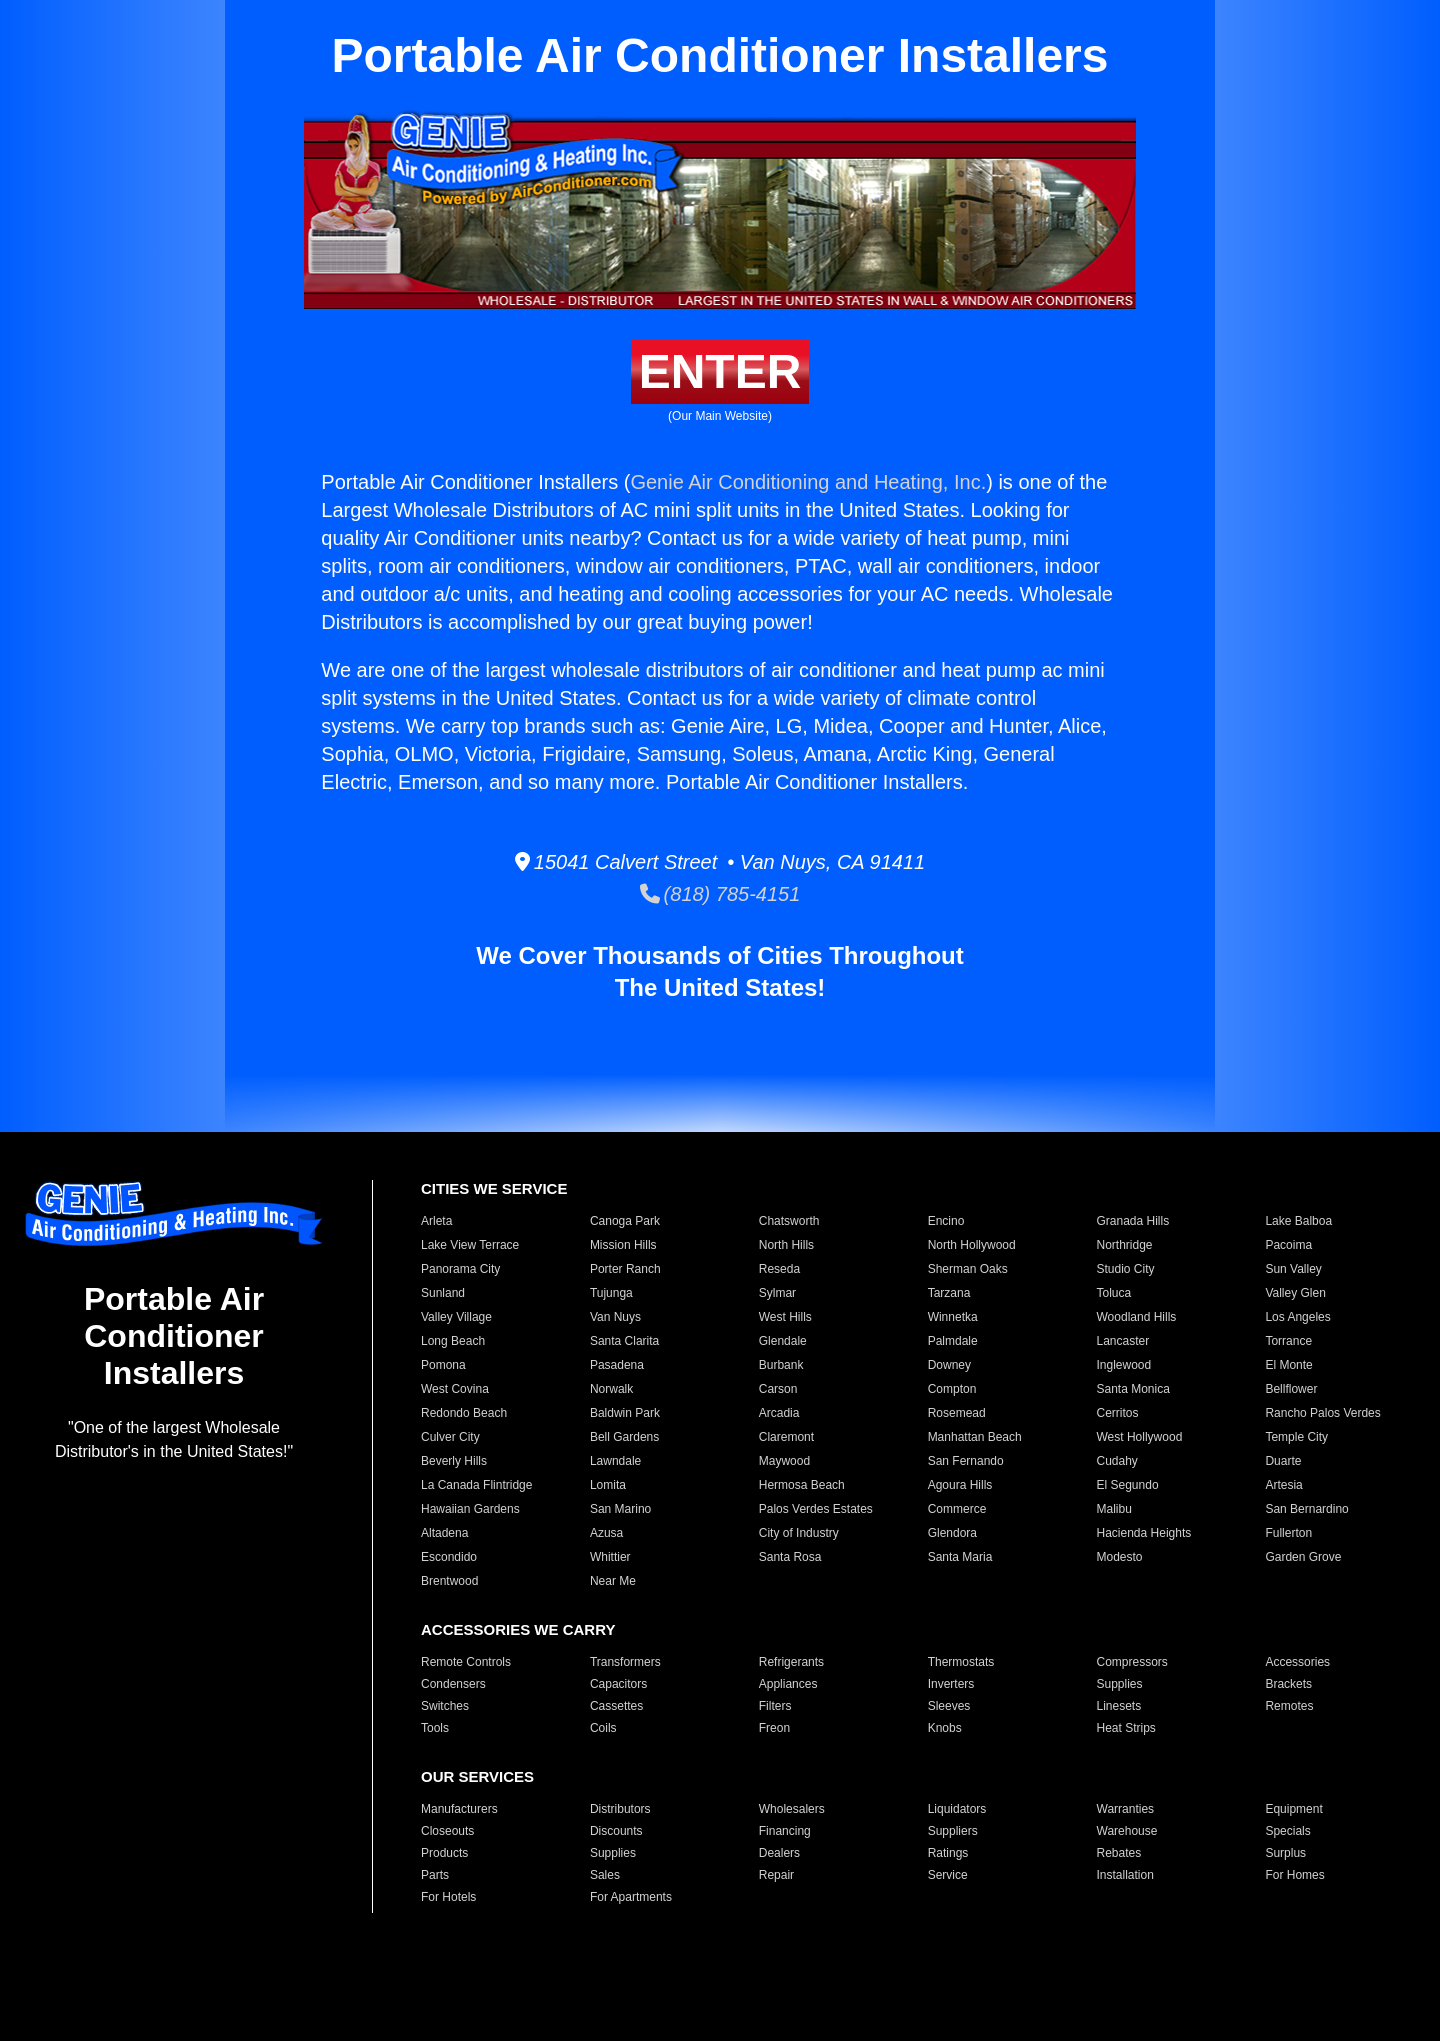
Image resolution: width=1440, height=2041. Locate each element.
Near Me (613, 1581)
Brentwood (449, 1581)
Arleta (436, 1221)
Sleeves (949, 1706)
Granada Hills (1133, 1221)
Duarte (1283, 1461)
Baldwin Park (625, 1413)
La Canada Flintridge (476, 1485)
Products (444, 1853)
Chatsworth (789, 1221)
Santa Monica (1133, 1389)
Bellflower (1291, 1389)
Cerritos (1118, 1413)
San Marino (620, 1509)
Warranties (1126, 1809)
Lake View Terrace (470, 1245)
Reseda (779, 1269)
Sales (605, 1875)
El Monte (1288, 1365)
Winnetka (953, 1317)
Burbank (781, 1365)
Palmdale (953, 1341)
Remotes (1289, 1706)
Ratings (948, 1853)
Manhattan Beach (975, 1437)
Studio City (1126, 1269)
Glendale (783, 1341)
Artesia (1283, 1485)
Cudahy (1117, 1461)
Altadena (444, 1533)
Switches (445, 1706)
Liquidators (957, 1809)
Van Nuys (615, 1317)
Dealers (779, 1853)
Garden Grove (1303, 1557)
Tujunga (611, 1293)
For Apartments (631, 1897)
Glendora (952, 1533)
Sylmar (777, 1293)
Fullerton (1288, 1533)
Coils (603, 1728)
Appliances (788, 1684)
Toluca (1114, 1293)
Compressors (1132, 1662)
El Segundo (1128, 1485)
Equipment (1293, 1809)
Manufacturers (459, 1809)
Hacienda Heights (1144, 1533)
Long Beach (453, 1341)
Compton (952, 1389)
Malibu (1114, 1509)
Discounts (616, 1831)
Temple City (1296, 1437)
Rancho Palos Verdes (1322, 1413)
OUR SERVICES (477, 1776)
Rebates (1119, 1853)
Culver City (450, 1437)
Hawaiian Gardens (470, 1509)
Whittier (610, 1557)
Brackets (1288, 1684)
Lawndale (615, 1461)
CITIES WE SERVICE (494, 1188)
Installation (1125, 1875)
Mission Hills (623, 1245)
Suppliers (953, 1831)
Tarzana (949, 1293)
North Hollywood (972, 1245)
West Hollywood (1140, 1437)
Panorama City (460, 1269)
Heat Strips (1126, 1728)
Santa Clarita (624, 1341)
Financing (785, 1831)
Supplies (1120, 1684)
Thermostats (961, 1662)
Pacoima (1288, 1245)
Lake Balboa (1298, 1221)
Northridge (1125, 1245)
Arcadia (779, 1413)
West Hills (785, 1317)
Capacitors (618, 1684)
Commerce (957, 1509)
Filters (775, 1706)
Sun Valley (1293, 1269)
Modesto (1120, 1557)
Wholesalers (792, 1809)
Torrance (1288, 1341)
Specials (1287, 1831)
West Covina (455, 1389)
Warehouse (1127, 1831)
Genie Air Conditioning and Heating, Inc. (808, 482)
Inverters (951, 1684)
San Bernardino (1306, 1509)
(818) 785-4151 (720, 894)
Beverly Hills (454, 1461)
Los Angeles (1297, 1317)
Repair (776, 1875)
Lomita (608, 1485)
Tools (435, 1728)
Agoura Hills (960, 1485)
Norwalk (611, 1389)
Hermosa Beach (802, 1485)
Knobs (945, 1728)
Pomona (443, 1365)
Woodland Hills (1137, 1317)
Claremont (786, 1437)
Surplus (1285, 1853)
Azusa (606, 1533)
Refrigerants (791, 1662)
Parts (435, 1875)
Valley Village (456, 1317)
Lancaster (1123, 1341)
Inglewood (1124, 1365)
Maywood (784, 1461)
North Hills (786, 1245)
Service (948, 1875)
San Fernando (966, 1461)
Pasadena (617, 1365)
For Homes (1294, 1875)
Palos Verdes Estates (816, 1509)
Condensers (453, 1684)
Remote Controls (466, 1662)
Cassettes (616, 1706)
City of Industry (799, 1533)
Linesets (1119, 1706)
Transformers (625, 1662)
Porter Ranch (625, 1269)
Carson (778, 1389)
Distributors (620, 1809)
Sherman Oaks (968, 1269)
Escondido (449, 1557)
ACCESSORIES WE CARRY (518, 1629)
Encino (946, 1221)
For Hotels (448, 1897)
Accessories (1297, 1662)
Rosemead (957, 1413)
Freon (774, 1728)
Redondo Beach (464, 1413)
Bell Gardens (624, 1437)
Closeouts (447, 1831)
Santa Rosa (790, 1557)
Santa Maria (960, 1557)
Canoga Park (625, 1221)
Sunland (443, 1293)
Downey (949, 1365)
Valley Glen (1295, 1293)
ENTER (720, 371)
